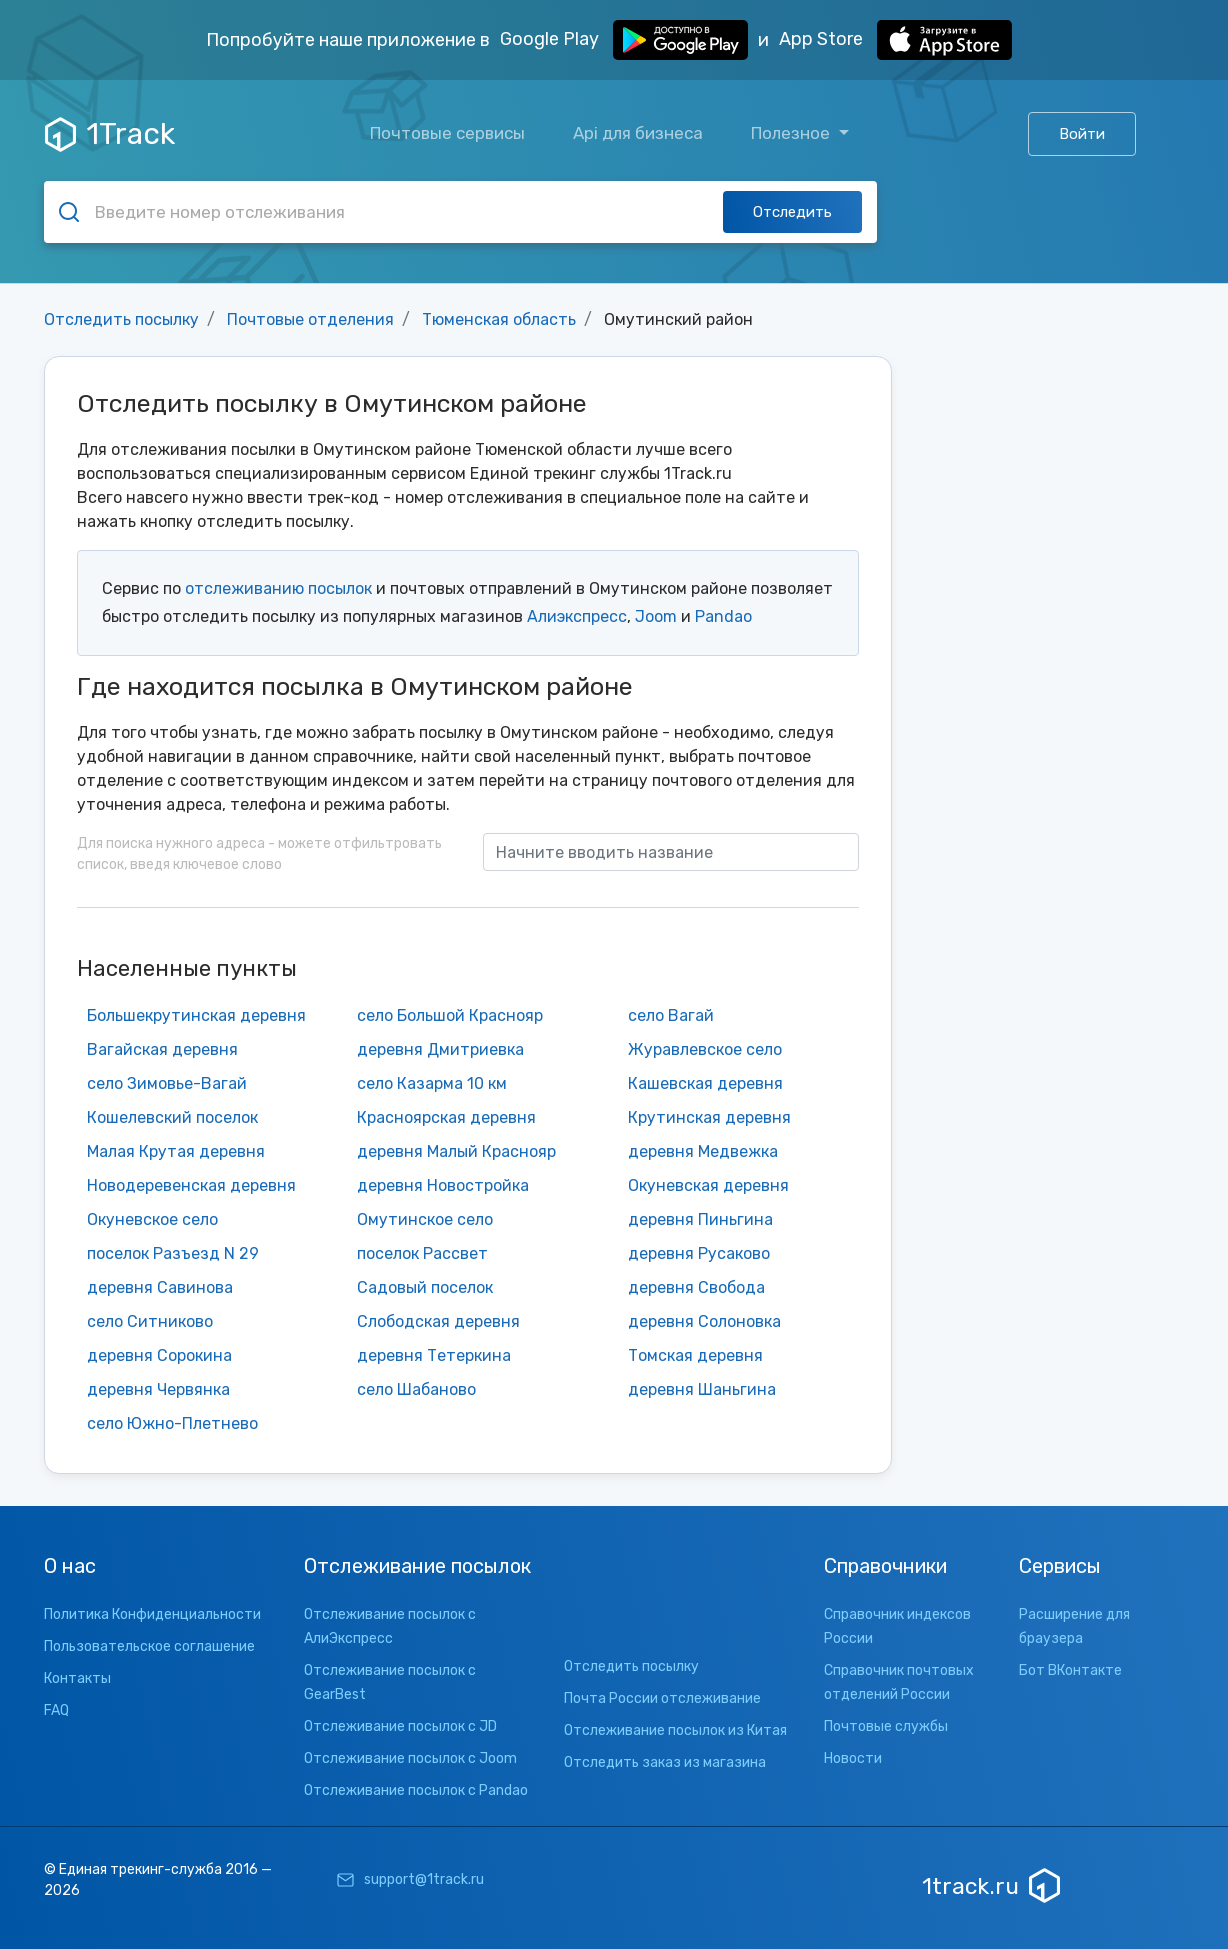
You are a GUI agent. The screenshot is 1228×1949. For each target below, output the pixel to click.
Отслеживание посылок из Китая (675, 1730)
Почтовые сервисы (447, 133)
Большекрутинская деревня (196, 1015)
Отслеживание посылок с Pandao (416, 1790)
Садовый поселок (425, 1287)
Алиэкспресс (577, 616)
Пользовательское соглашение (149, 1646)
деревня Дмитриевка (440, 1049)
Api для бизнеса (638, 133)
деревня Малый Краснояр (456, 1151)
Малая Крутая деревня (176, 1151)
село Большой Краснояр (450, 1015)
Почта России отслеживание (662, 1698)
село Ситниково (150, 1321)
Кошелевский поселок (172, 1117)
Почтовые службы (886, 1726)
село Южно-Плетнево (172, 1423)
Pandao (723, 616)
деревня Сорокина (159, 1355)
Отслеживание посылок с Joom (410, 1758)
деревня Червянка (158, 1389)
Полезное (792, 133)
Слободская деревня (438, 1321)
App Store (895, 40)
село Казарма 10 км (432, 1083)
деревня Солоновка (704, 1321)
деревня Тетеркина (434, 1355)
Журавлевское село (705, 1049)
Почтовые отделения (310, 319)
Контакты (77, 1678)
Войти (1082, 134)
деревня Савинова (160, 1287)
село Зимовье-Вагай (167, 1083)
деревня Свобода (696, 1287)
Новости (853, 1758)
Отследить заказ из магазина (665, 1762)
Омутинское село (425, 1219)
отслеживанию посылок (278, 588)
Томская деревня (695, 1355)
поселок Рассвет (422, 1253)
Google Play (624, 40)
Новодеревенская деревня (191, 1185)
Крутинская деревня (709, 1117)
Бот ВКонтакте (1070, 1670)
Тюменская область (499, 319)
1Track (110, 134)
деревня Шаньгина (702, 1389)
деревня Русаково (699, 1253)
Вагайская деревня (162, 1049)
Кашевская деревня (705, 1083)
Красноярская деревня (446, 1117)
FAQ (56, 1710)
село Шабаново (416, 1389)
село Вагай (671, 1015)
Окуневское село (152, 1219)
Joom (656, 616)
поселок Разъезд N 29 (173, 1253)
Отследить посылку (121, 319)
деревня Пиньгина (700, 1219)
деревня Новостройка (443, 1185)
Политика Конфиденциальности (152, 1614)
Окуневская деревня (708, 1185)
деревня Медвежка (703, 1151)
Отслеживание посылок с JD (400, 1726)
